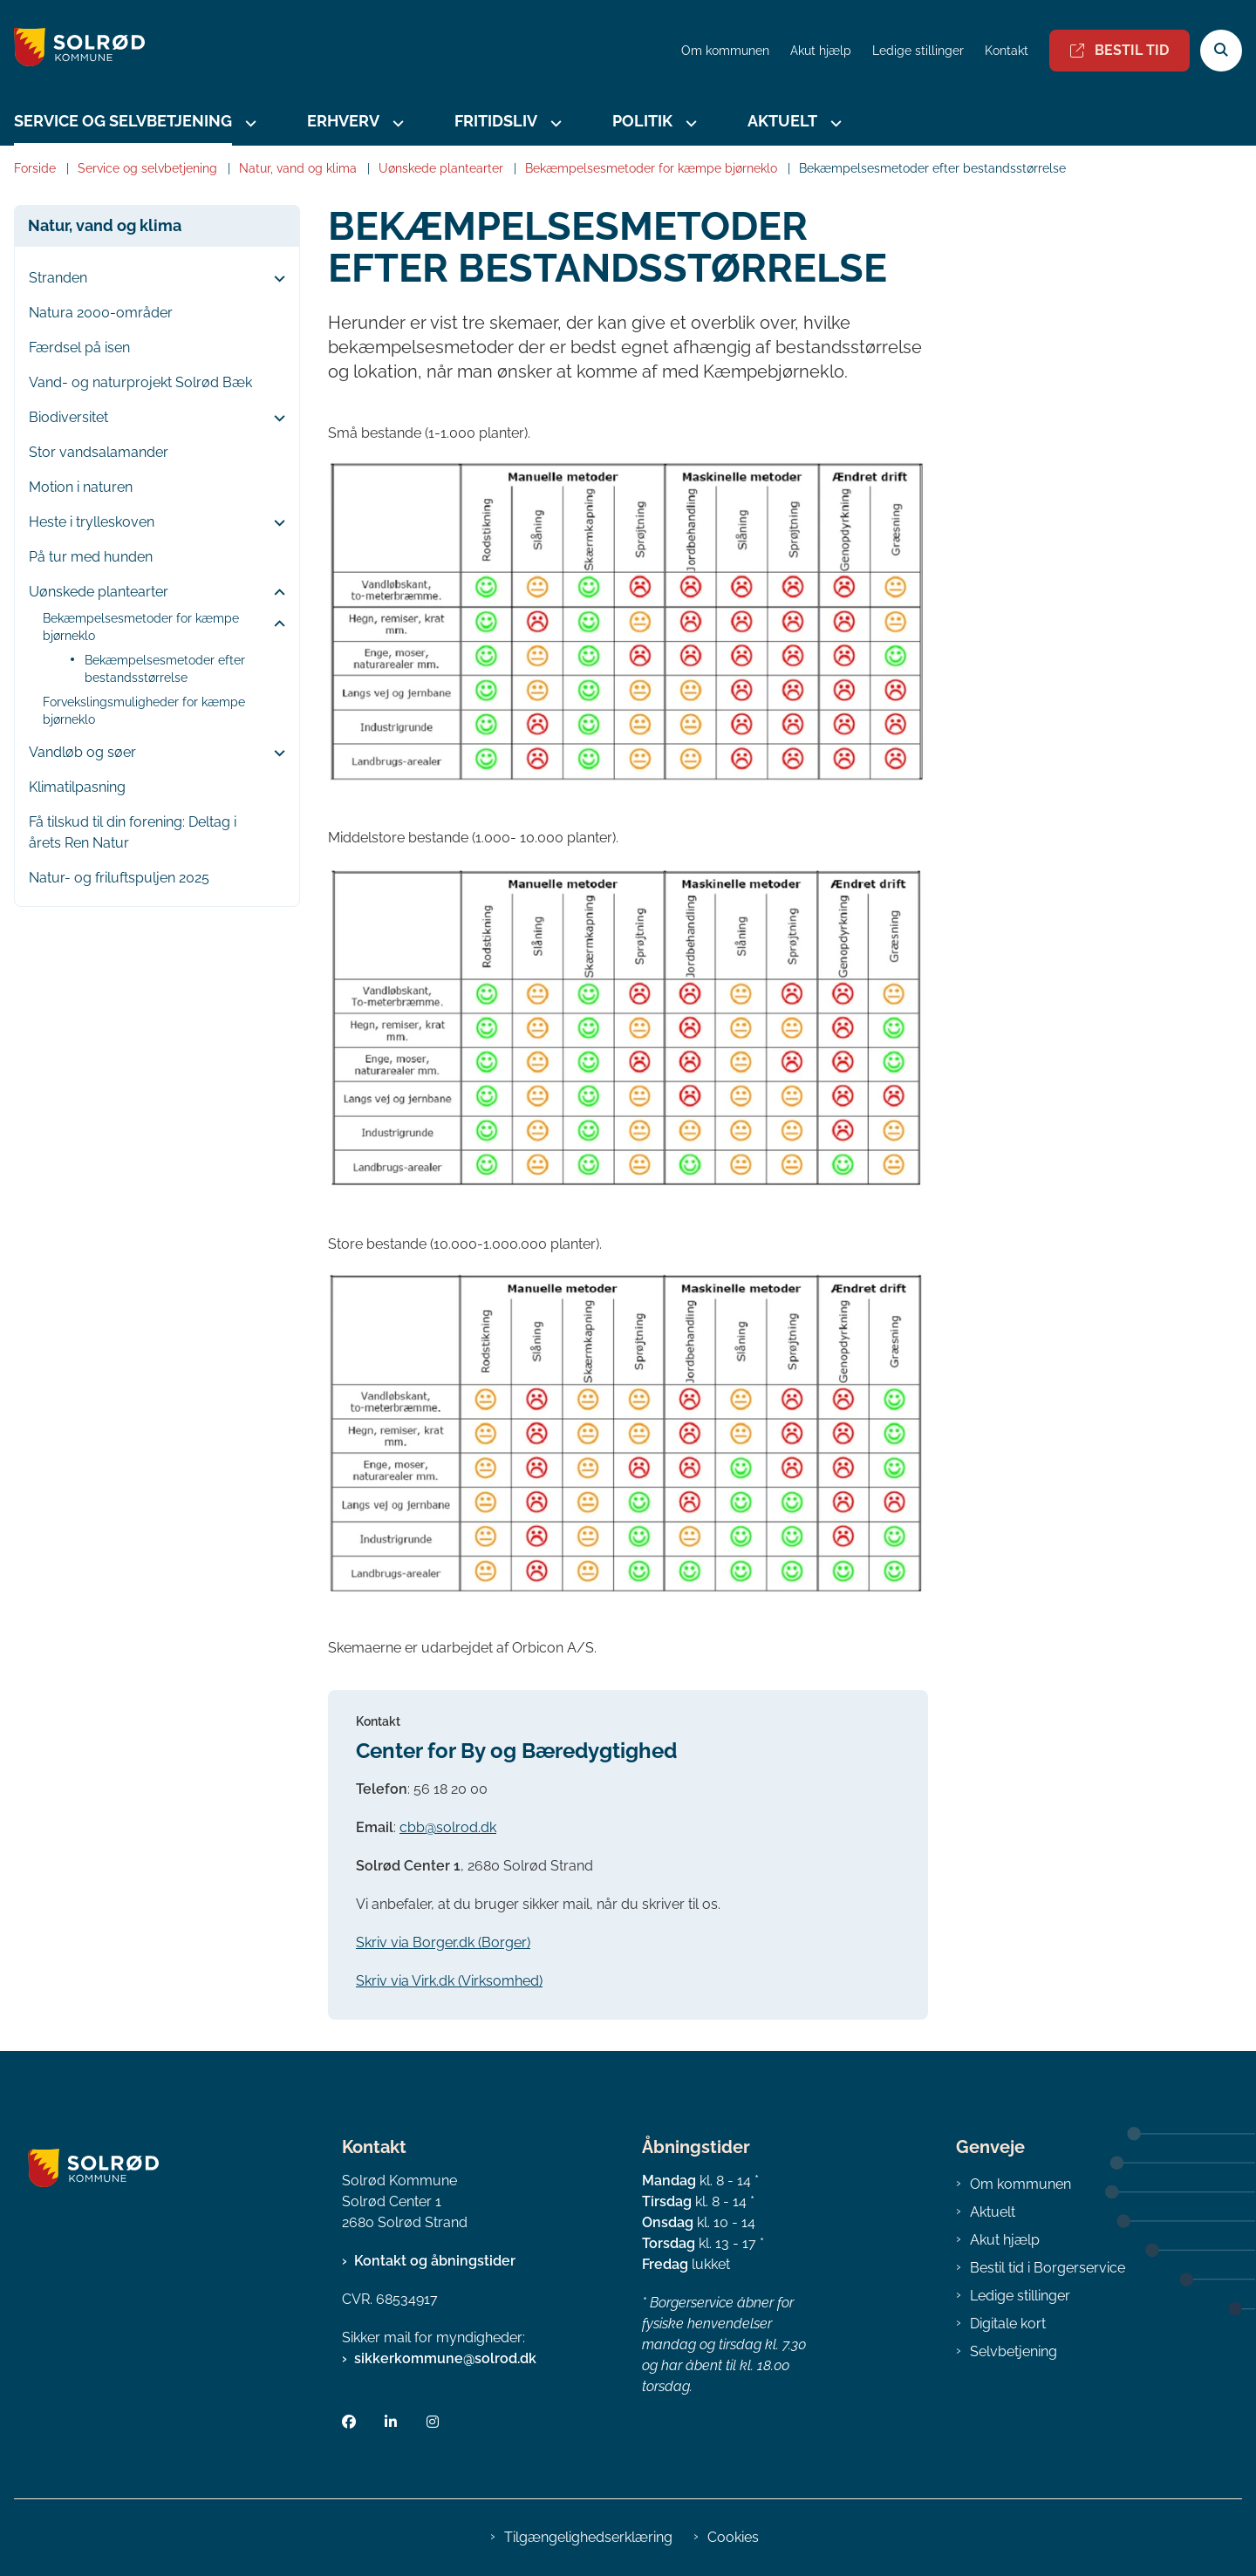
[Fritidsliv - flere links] (553, 123)
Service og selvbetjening (123, 121)
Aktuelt (782, 121)
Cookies (733, 2537)
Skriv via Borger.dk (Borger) (443, 1942)
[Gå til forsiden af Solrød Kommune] (72, 50)
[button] (275, 279)
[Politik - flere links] (689, 123)
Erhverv (343, 121)
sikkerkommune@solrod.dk (445, 2358)
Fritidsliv (495, 121)
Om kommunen (1020, 2184)
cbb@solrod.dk (447, 1827)
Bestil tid (1119, 50)
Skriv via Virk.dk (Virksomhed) (449, 1981)
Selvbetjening (1013, 2351)
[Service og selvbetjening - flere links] (248, 123)
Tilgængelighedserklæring (588, 2537)
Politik (642, 121)
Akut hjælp (1005, 2240)
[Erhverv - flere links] (396, 123)
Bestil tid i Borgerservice (1047, 2267)
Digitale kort (1008, 2323)
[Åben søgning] (1221, 51)
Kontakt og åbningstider (434, 2260)
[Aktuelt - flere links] (833, 123)
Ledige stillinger (918, 51)
